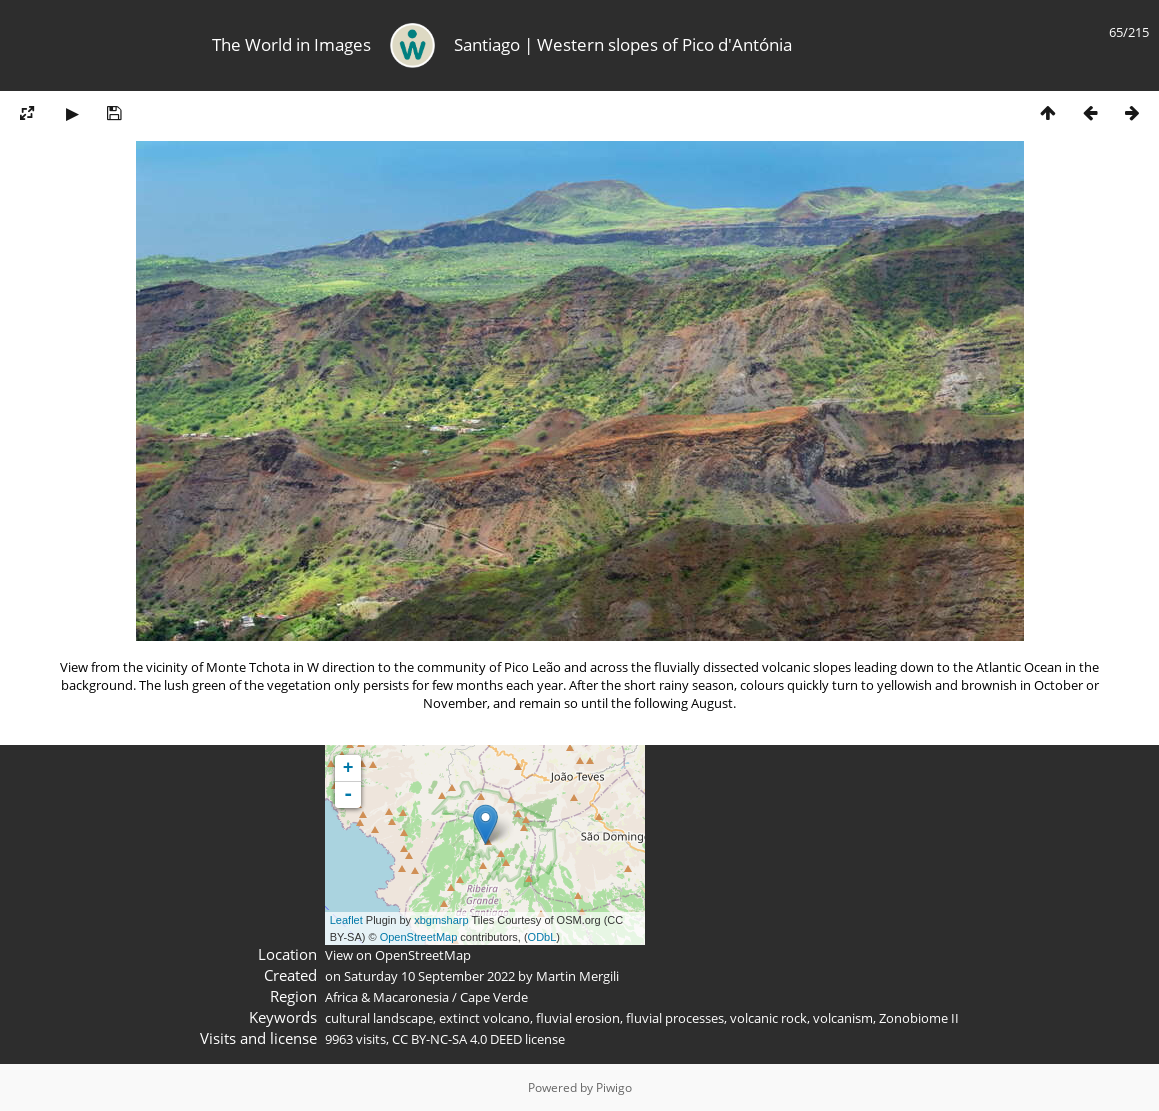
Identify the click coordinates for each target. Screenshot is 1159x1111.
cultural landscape (379, 1018)
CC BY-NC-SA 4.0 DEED (457, 1039)
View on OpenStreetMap (398, 955)
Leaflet (346, 920)
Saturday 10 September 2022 (429, 976)
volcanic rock (768, 1018)
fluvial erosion (578, 1018)
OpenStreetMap (419, 937)
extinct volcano (484, 1018)
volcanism (843, 1018)
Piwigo (614, 1087)
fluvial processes (675, 1018)
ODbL (542, 937)
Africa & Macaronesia (387, 997)
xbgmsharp (441, 920)
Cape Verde (494, 997)
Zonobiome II (919, 1018)
